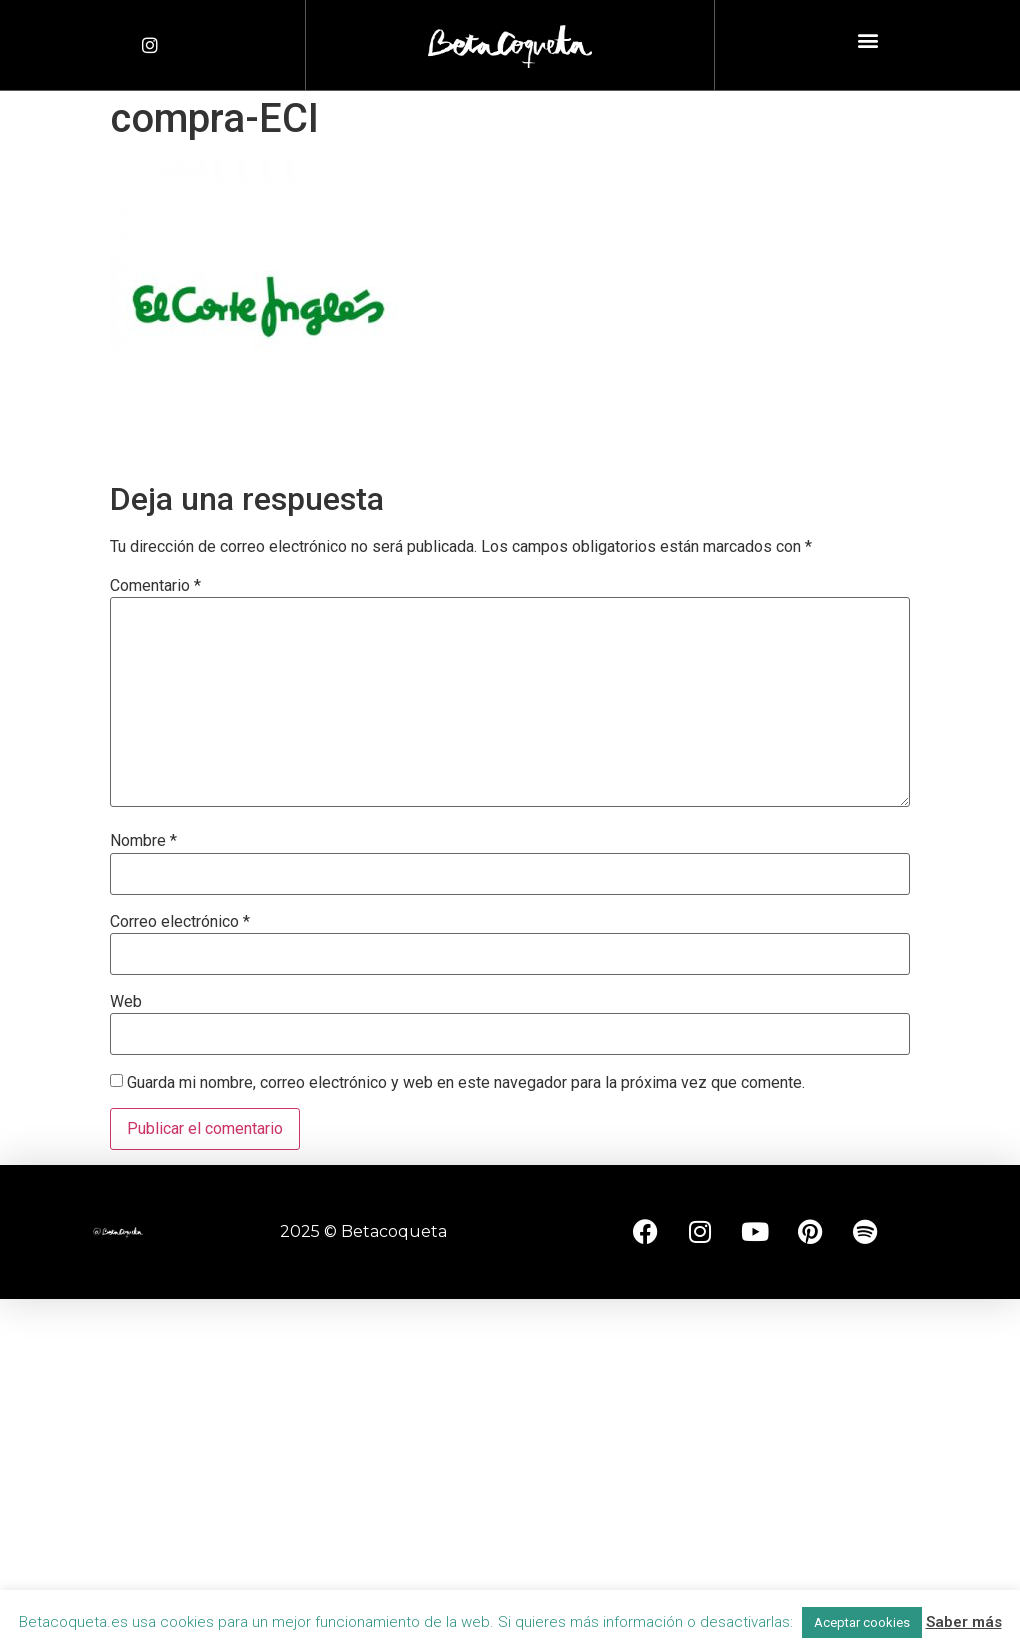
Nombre (143, 841)
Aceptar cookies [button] (862, 1622)
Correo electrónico (180, 922)
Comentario (155, 586)
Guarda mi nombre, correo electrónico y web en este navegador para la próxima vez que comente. (466, 1083)
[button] (867, 40)
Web (126, 1002)
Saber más (964, 1622)
